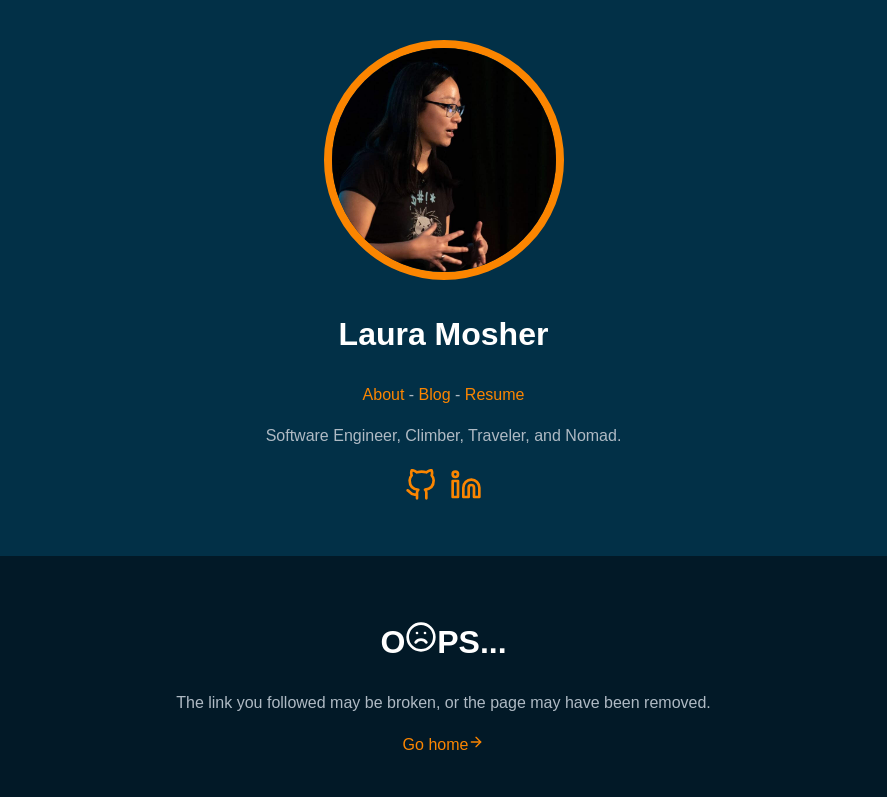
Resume (495, 394)
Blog (435, 394)
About (384, 394)
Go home (444, 744)
